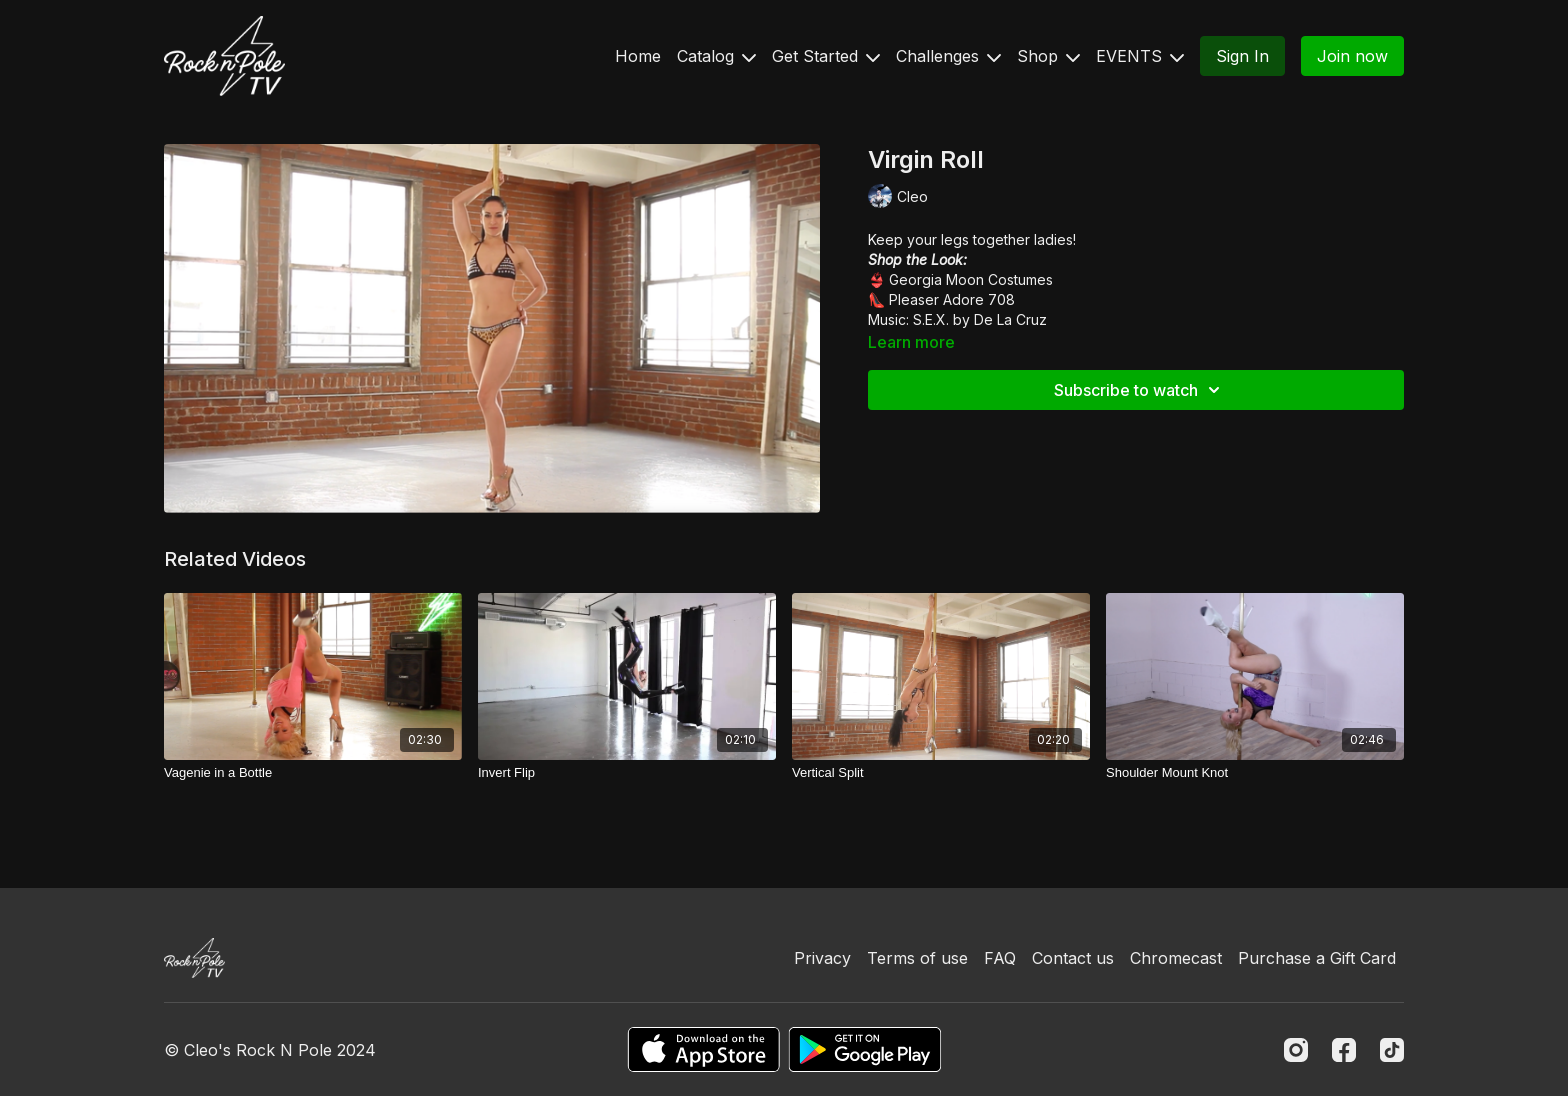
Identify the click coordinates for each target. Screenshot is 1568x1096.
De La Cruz (1010, 319)
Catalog (716, 56)
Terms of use (917, 958)
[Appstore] (703, 1049)
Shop (1048, 56)
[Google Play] (865, 1049)
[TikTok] (1392, 1050)
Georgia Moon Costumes (971, 279)
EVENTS (1140, 56)
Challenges (948, 56)
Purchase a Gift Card (1317, 958)
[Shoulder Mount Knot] (1255, 773)
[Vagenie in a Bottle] (313, 773)
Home (638, 56)
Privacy (822, 958)
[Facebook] (1344, 1050)
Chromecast (1176, 958)
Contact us (1073, 958)
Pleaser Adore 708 (952, 299)
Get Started (826, 56)
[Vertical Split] (941, 773)
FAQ (1000, 958)
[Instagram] (1296, 1050)
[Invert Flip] (627, 773)
